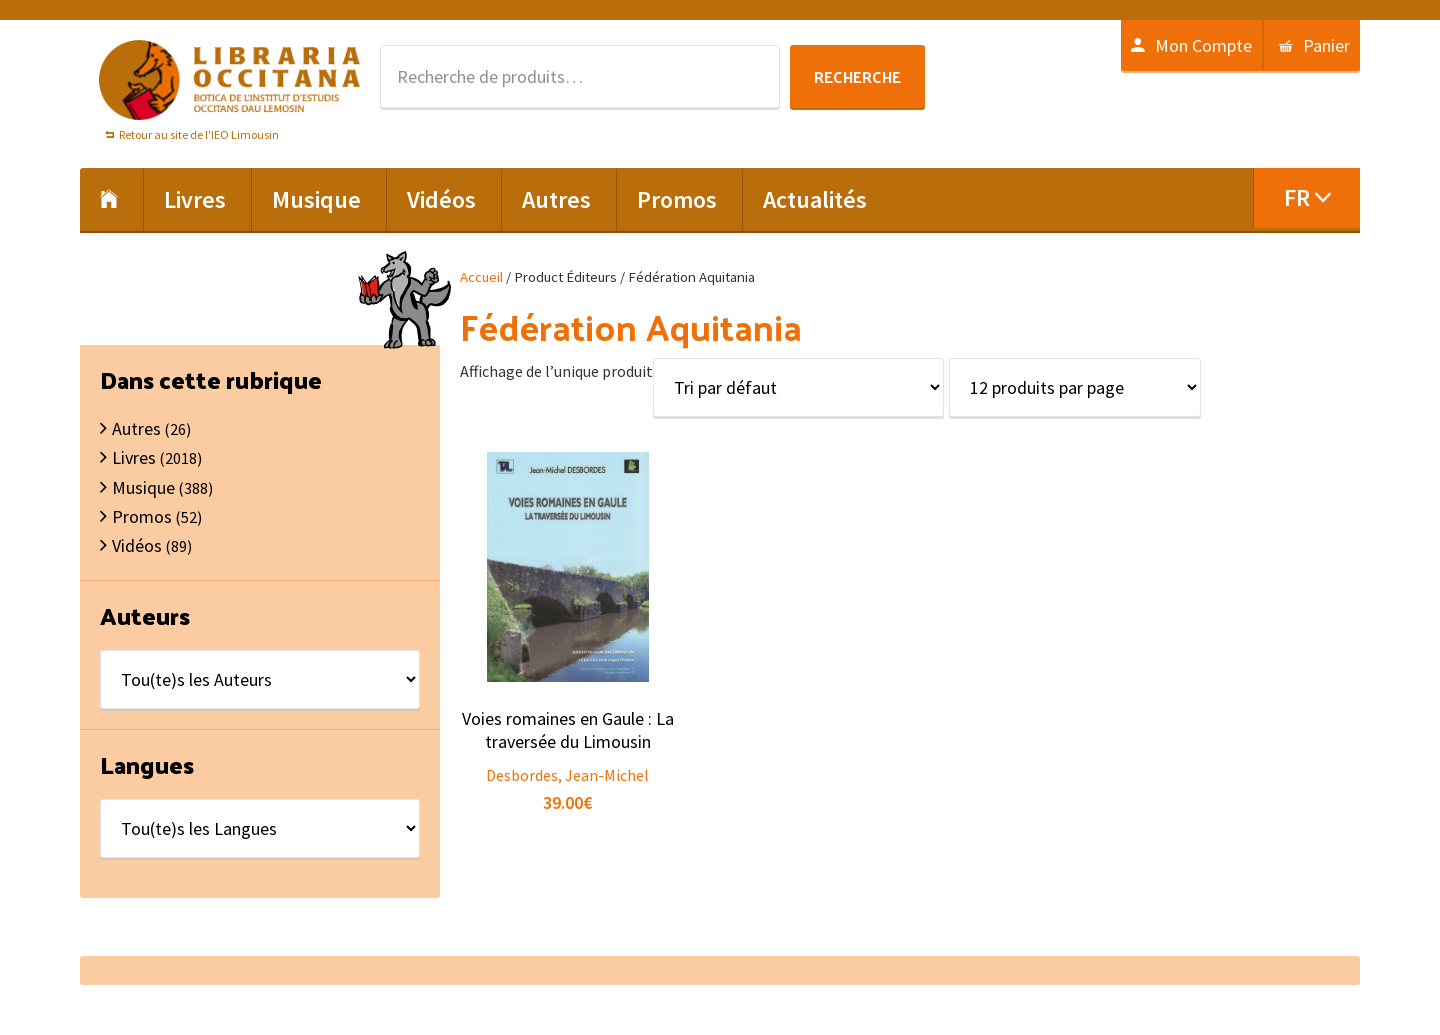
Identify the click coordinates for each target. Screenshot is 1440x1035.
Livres (134, 457)
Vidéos (137, 545)
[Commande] (798, 387)
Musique (143, 487)
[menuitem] (1306, 198)
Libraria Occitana (230, 80)
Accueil (481, 277)
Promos (142, 516)
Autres (136, 428)
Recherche (857, 76)
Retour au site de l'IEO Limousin (199, 134)
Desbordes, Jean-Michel (567, 775)
